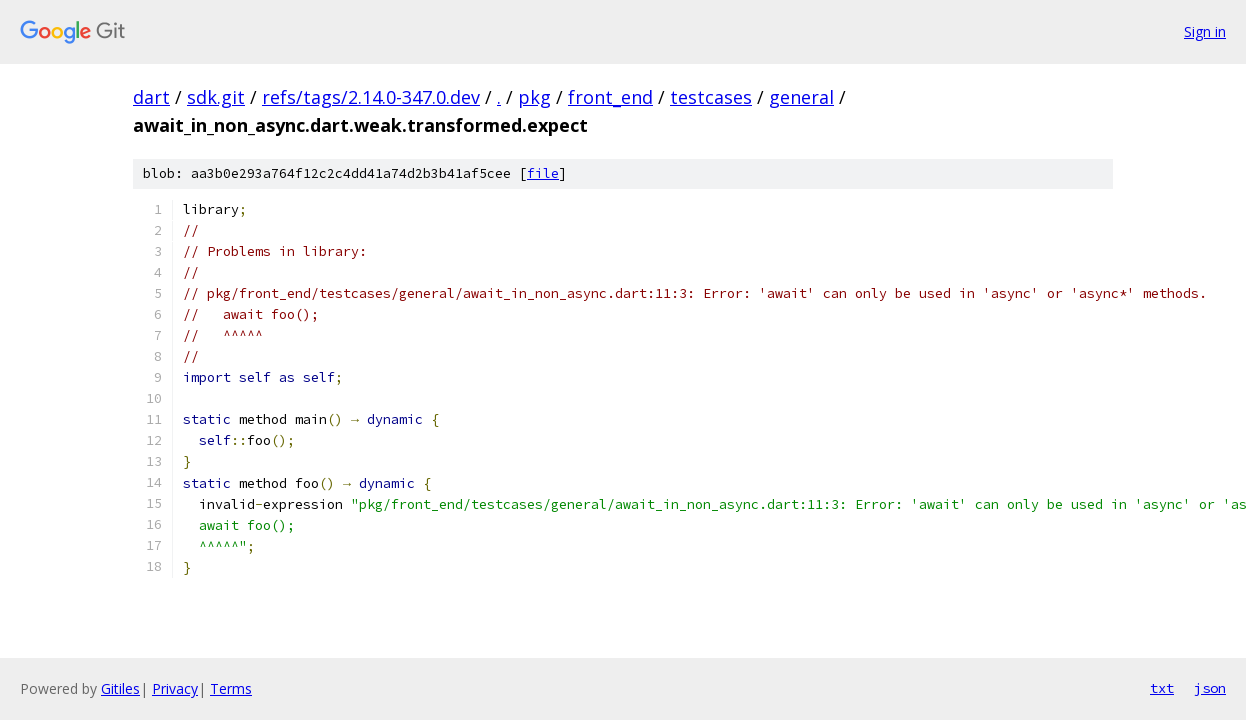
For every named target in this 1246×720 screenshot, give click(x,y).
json (1210, 688)
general (801, 97)
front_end (610, 97)
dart (151, 97)
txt (1162, 688)
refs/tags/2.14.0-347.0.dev (371, 97)
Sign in (1205, 31)
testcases (711, 97)
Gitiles (120, 688)
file (543, 173)
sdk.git (216, 97)
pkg (534, 97)
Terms (231, 688)
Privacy (175, 688)
